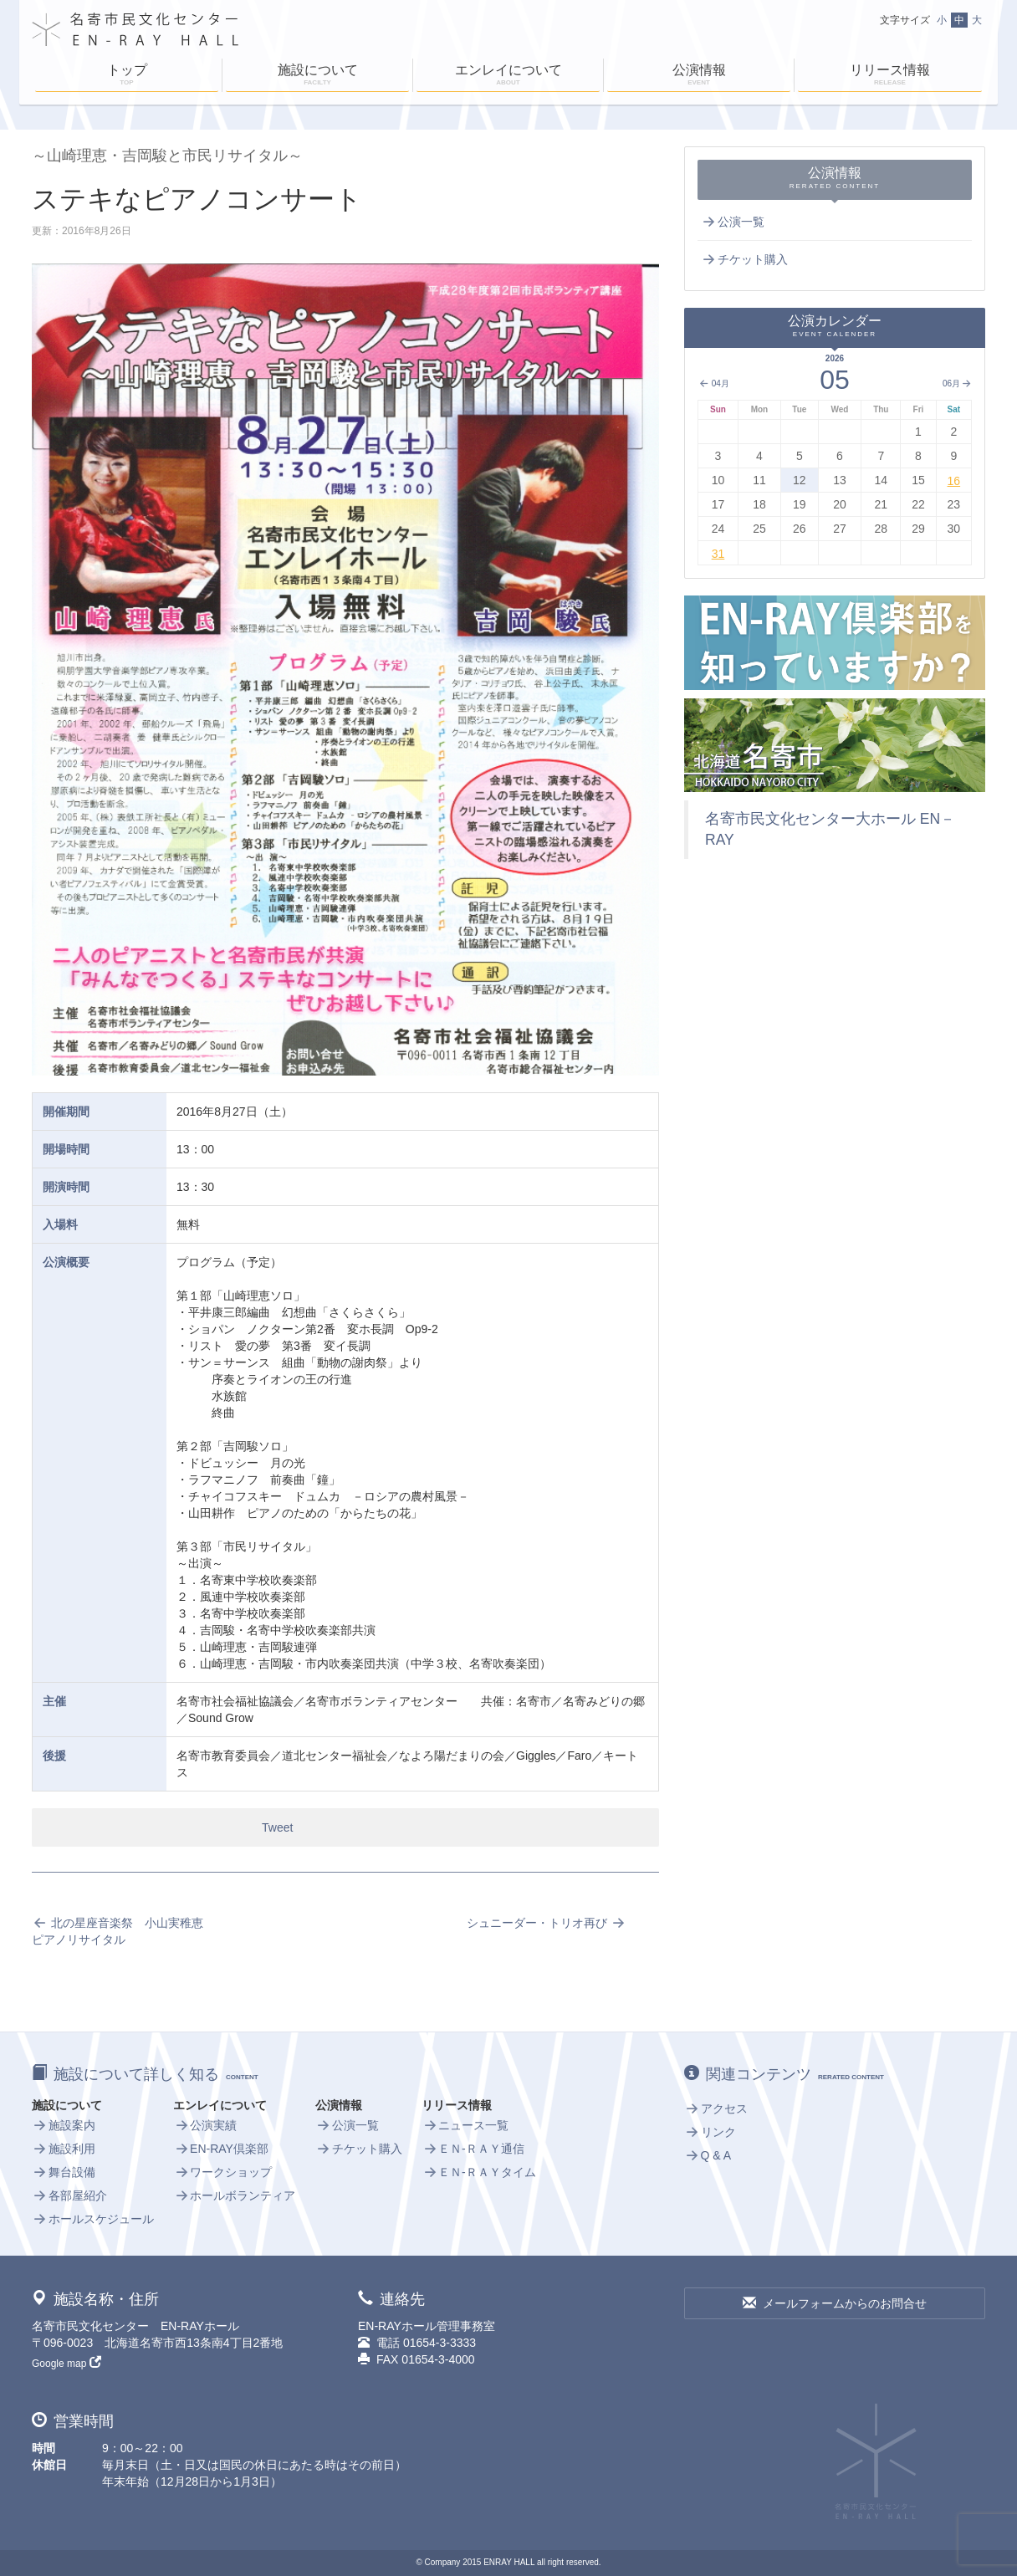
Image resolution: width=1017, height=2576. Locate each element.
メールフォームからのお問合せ (835, 2303)
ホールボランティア (234, 2195)
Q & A (707, 2155)
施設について (317, 76)
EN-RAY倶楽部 (220, 2148)
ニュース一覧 (465, 2125)
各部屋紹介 (69, 2195)
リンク (710, 2132)
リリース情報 (890, 76)
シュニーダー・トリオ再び (546, 1922)
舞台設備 (63, 2172)
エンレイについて (508, 76)
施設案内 (63, 2125)
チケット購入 (744, 259)
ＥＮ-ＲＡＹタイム (478, 2172)
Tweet (277, 1827)
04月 (713, 383)
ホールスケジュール (93, 2219)
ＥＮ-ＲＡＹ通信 (473, 2148)
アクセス (716, 2108)
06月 (957, 383)
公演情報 (698, 76)
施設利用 (63, 2148)
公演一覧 (732, 221)
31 (718, 553)
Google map (66, 2363)
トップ (126, 76)
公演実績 (205, 2125)
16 (954, 481)
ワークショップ (222, 2172)
